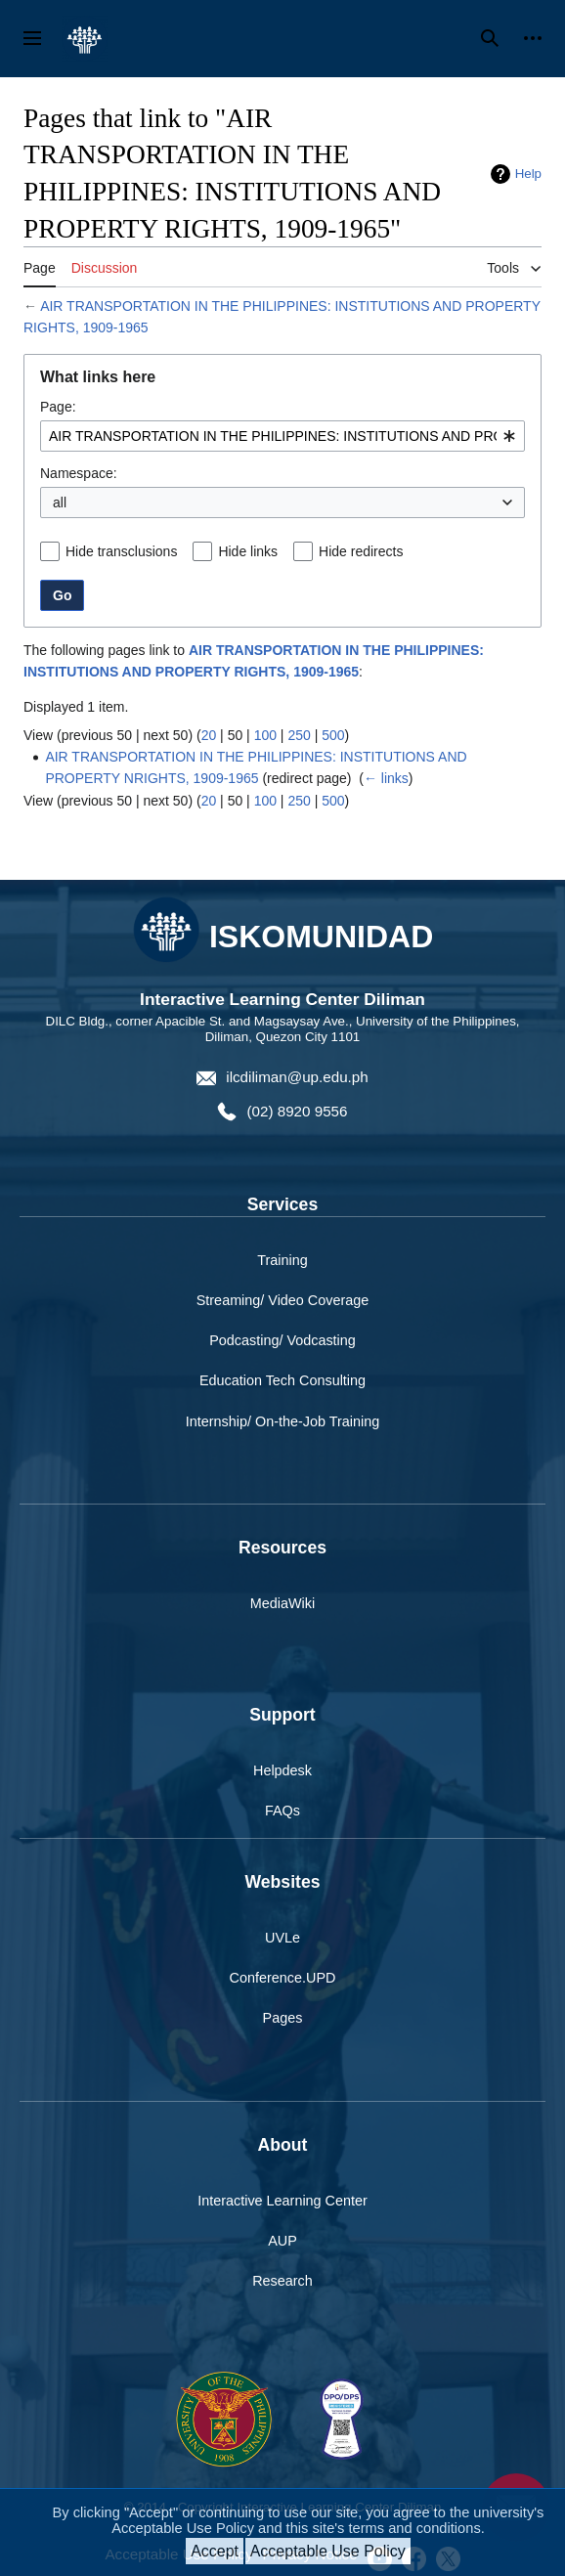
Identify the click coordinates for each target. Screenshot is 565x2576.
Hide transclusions (121, 551)
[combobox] (282, 436)
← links (386, 778)
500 (333, 735)
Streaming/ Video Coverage (282, 1300)
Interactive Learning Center (282, 2200)
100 (265, 735)
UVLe (282, 1937)
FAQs (282, 1810)
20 (209, 735)
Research (282, 2281)
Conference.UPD (283, 1978)
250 (298, 735)
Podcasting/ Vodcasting (282, 1340)
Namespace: (78, 473)
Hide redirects (361, 551)
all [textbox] (59, 502)
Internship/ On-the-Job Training (282, 1421)
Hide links (248, 551)
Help (528, 173)
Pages (283, 2018)
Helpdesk (282, 1770)
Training (282, 1260)
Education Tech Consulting (282, 1380)
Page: (58, 407)
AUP (282, 2241)
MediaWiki (282, 1603)
